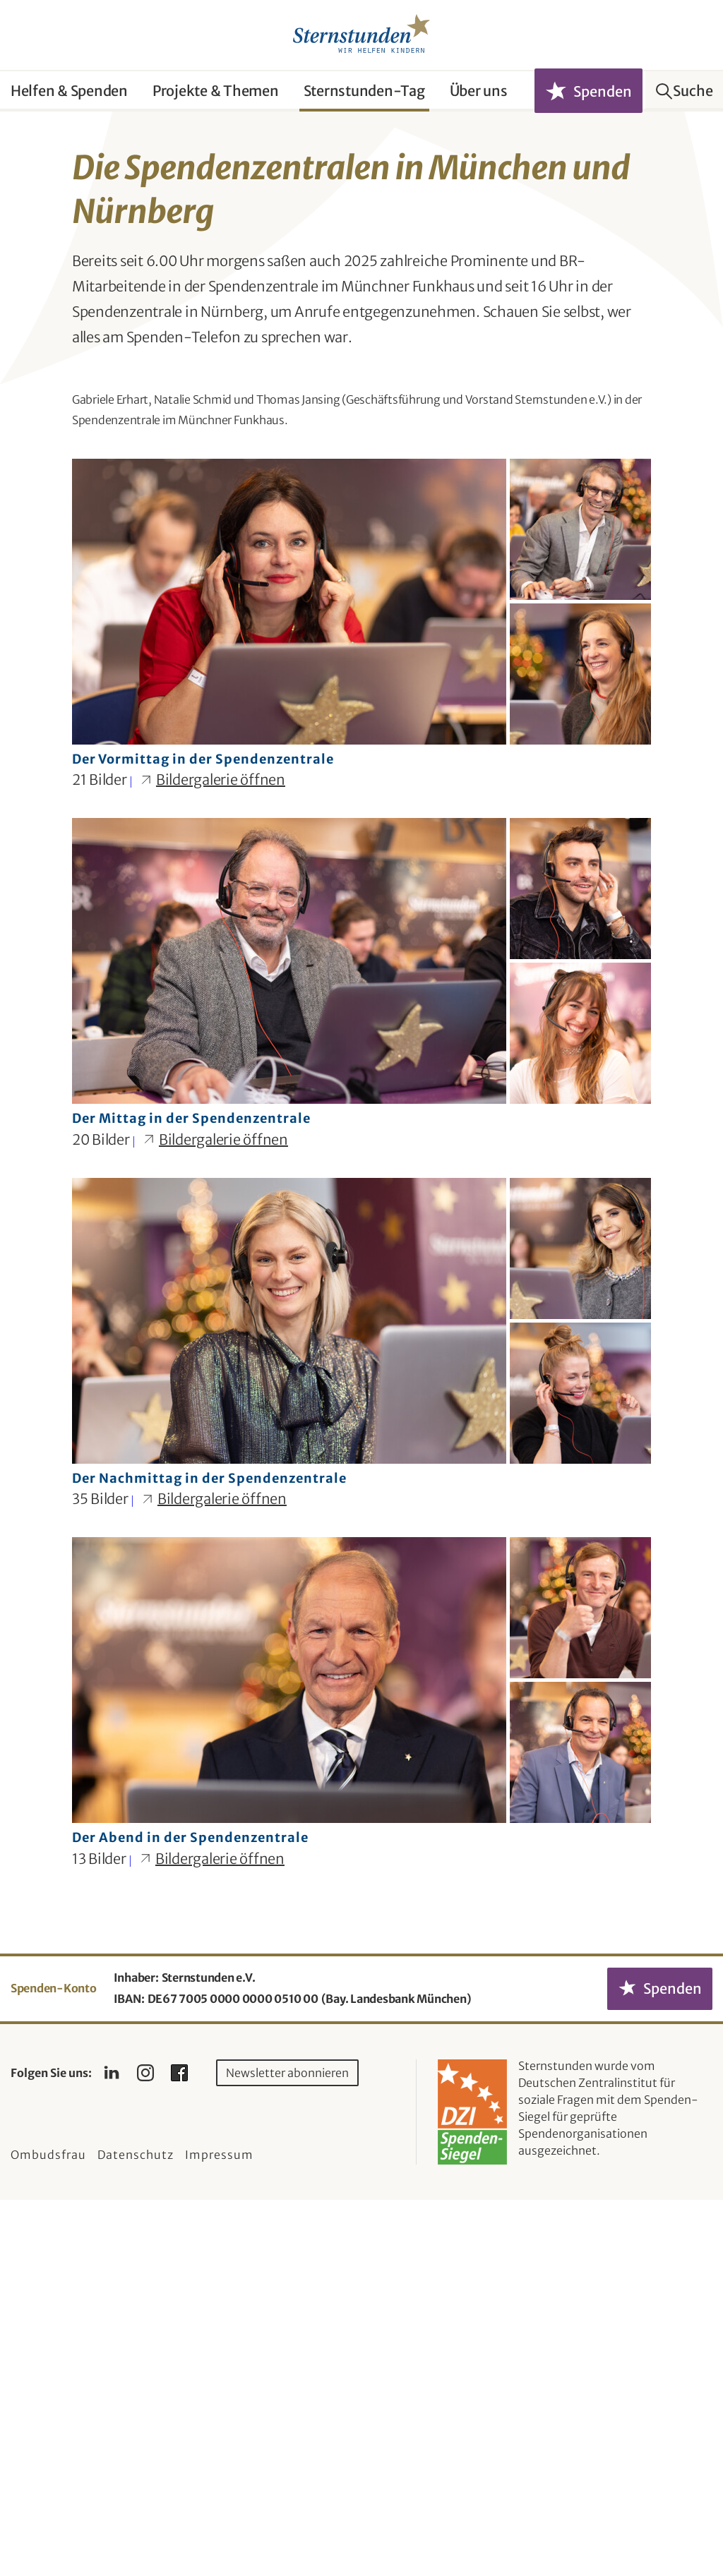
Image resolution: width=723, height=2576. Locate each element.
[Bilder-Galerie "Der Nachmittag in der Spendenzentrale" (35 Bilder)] (361, 1721)
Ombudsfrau (48, 2531)
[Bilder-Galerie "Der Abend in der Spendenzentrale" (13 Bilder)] (361, 2080)
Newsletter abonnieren (287, 2449)
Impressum (219, 2531)
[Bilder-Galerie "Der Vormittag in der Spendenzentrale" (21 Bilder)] (361, 1002)
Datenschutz (135, 2531)
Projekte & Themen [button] (216, 91)
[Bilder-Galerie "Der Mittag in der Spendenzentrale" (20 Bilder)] (361, 1361)
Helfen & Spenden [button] (69, 91)
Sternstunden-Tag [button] (364, 91)
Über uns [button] (479, 91)
